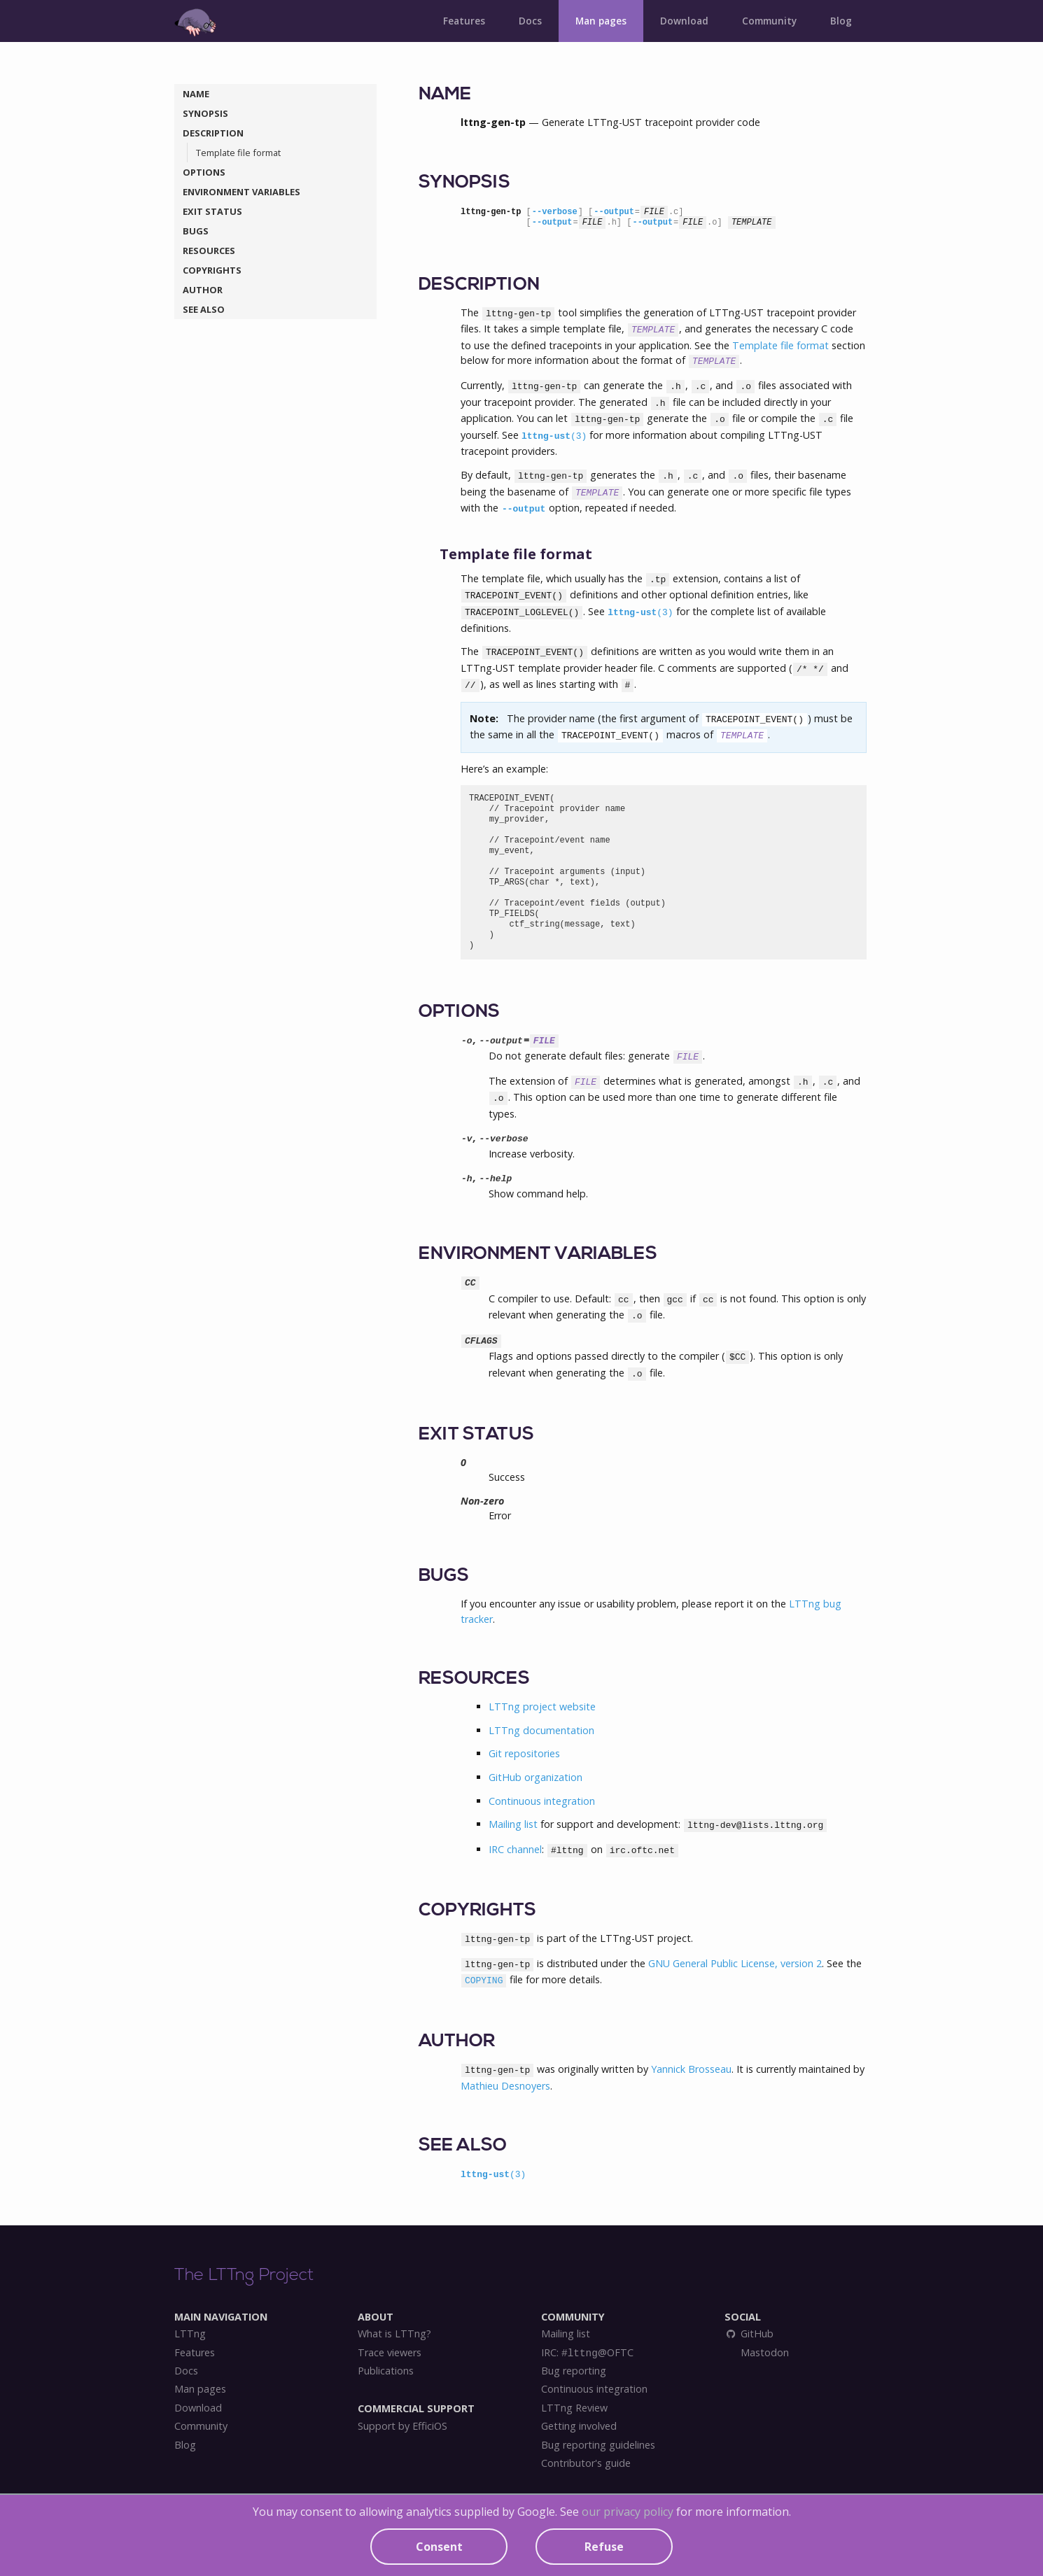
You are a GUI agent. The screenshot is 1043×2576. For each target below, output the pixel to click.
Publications (386, 2371)
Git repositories (524, 1753)
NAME (196, 93)
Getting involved (579, 2426)
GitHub (749, 2334)
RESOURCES (209, 250)
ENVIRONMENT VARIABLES (241, 191)
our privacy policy (627, 2511)
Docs (530, 20)
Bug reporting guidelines (598, 2445)
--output (614, 212)
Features (464, 20)
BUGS (196, 231)
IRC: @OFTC (587, 2353)
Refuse (604, 2546)
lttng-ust (554, 436)
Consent (439, 2546)
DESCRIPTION (213, 133)
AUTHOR (203, 289)
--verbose (555, 212)
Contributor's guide (586, 2463)
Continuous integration (542, 1801)
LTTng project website (542, 1706)
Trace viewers (389, 2353)
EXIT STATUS (212, 211)
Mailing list (513, 1824)
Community (769, 20)
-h (466, 1179)
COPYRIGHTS (212, 270)
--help (495, 1179)
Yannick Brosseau (691, 2069)
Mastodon (763, 2353)
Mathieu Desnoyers (505, 2085)
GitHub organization (535, 1777)
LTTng (190, 2334)
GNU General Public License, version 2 (735, 1963)
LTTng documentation (541, 1730)
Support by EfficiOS (402, 2426)
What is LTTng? (394, 2334)
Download (684, 20)
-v (466, 1139)
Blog (841, 20)
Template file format (238, 152)
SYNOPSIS (205, 113)
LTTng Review (574, 2408)
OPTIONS (204, 172)
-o (466, 1041)
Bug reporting (573, 2371)
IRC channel (515, 1849)
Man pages (600, 20)
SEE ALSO (204, 309)
